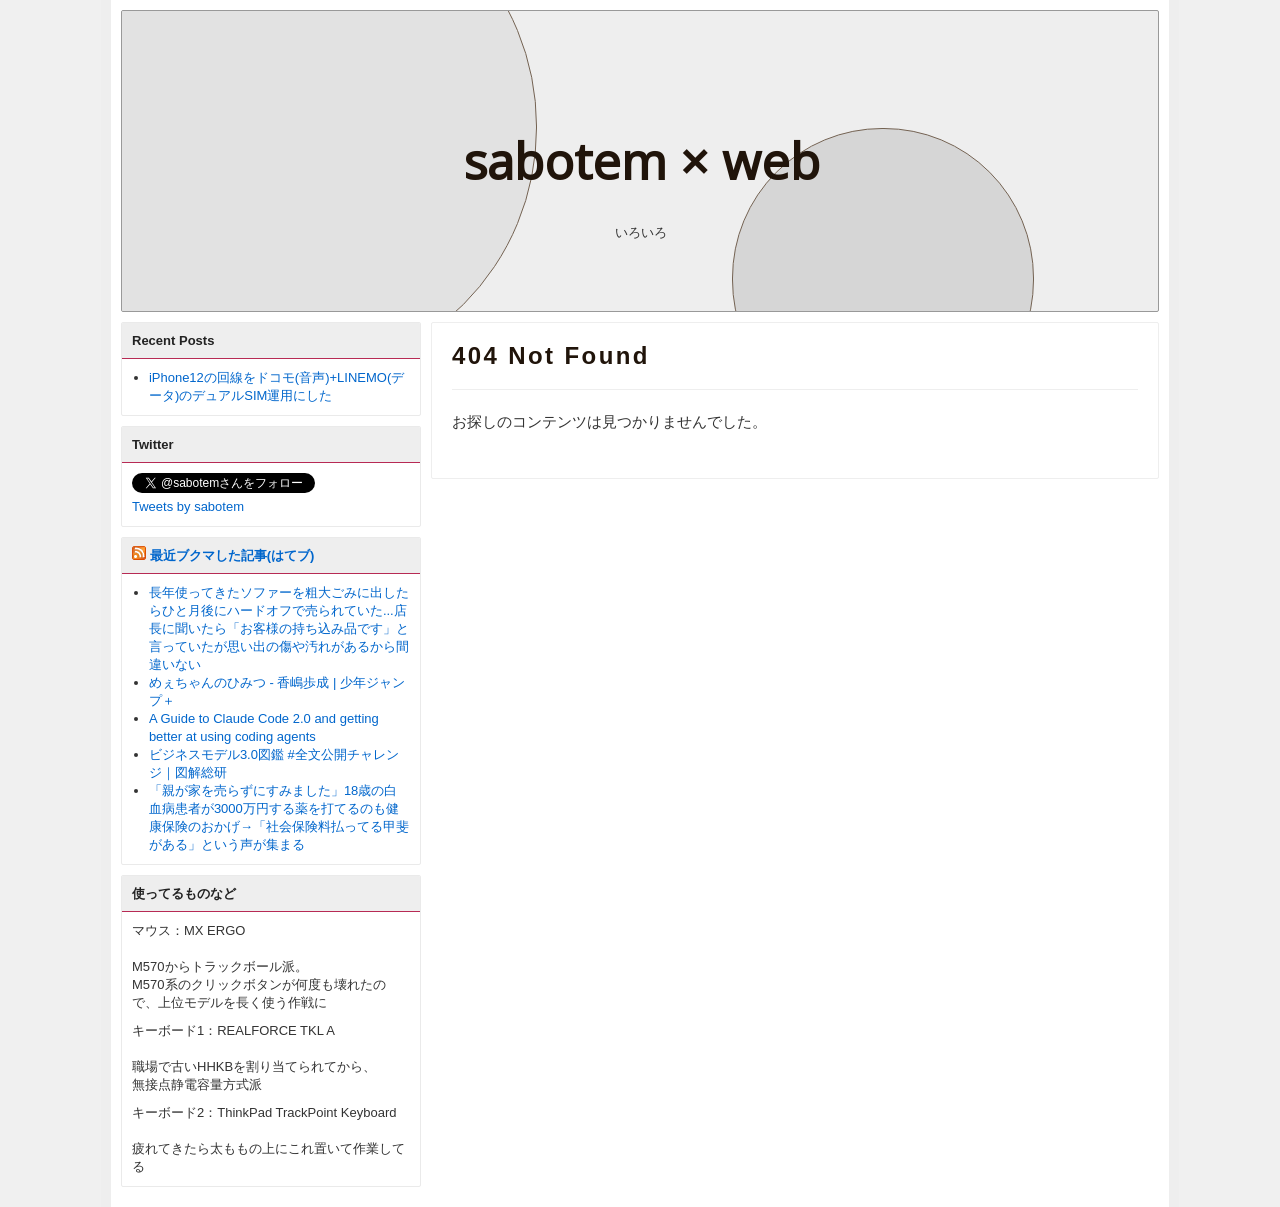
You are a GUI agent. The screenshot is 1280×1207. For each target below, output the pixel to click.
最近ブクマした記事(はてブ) (232, 555)
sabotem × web (641, 161)
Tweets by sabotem (188, 506)
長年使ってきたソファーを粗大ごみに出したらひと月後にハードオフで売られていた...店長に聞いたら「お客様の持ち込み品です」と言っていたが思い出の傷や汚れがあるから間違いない (279, 628)
